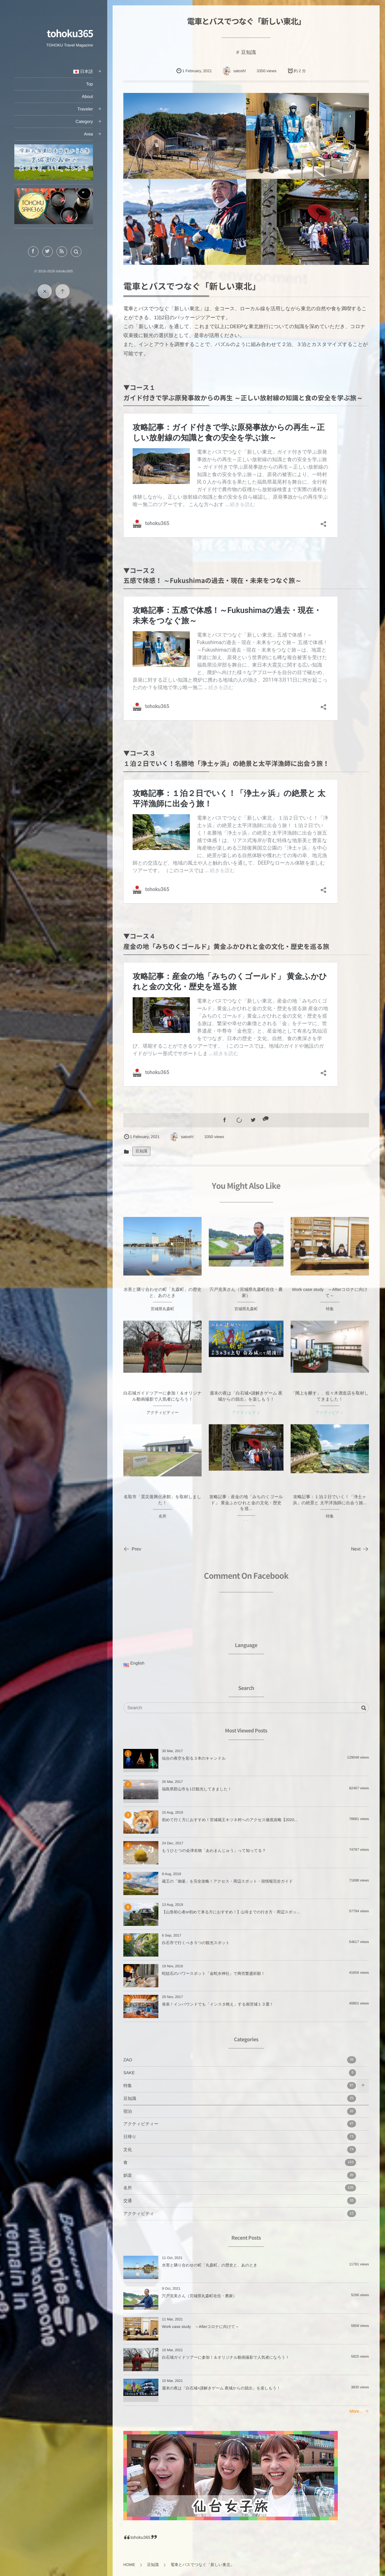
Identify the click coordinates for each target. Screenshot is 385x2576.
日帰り (239, 2136)
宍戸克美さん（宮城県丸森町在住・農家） (199, 2296)
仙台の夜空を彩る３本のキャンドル (194, 1758)
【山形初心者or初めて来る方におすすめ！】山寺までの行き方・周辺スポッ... (231, 1912)
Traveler (85, 109)
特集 (239, 2085)
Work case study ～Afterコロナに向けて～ (200, 2327)
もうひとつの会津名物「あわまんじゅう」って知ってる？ (214, 1851)
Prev (132, 1549)
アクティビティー (239, 2123)
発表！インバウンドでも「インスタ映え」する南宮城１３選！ (217, 2004)
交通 (239, 2200)
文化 (239, 2149)
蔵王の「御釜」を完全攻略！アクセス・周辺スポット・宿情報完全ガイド (227, 1881)
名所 (239, 2187)
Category (84, 121)
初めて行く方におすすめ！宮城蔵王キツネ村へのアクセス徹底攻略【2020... (229, 1820)
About (87, 96)
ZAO (239, 2059)
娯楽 (239, 2175)
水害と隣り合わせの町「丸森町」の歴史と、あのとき (209, 2265)
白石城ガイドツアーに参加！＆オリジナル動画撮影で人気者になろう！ (225, 2357)
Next (360, 1549)
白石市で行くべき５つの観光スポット (196, 1943)
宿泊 (239, 2111)
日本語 (83, 71)
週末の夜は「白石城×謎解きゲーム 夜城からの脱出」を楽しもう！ (221, 2388)
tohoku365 (70, 33)
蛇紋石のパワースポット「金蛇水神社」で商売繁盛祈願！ (213, 1974)
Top (89, 83)
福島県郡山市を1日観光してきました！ (197, 1789)
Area (88, 134)
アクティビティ (239, 2213)
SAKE (239, 2072)
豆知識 (248, 52)
